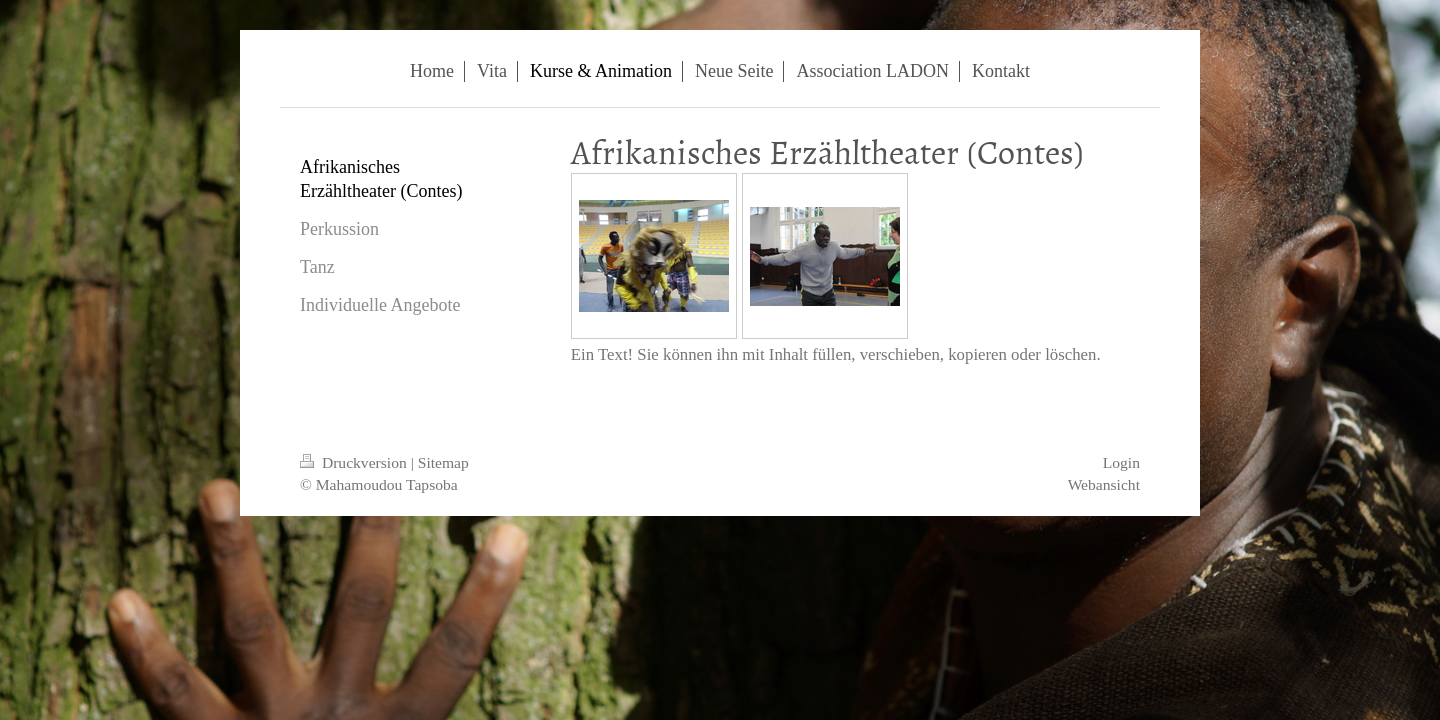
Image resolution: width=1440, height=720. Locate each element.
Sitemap (443, 462)
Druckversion (355, 462)
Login (1121, 462)
